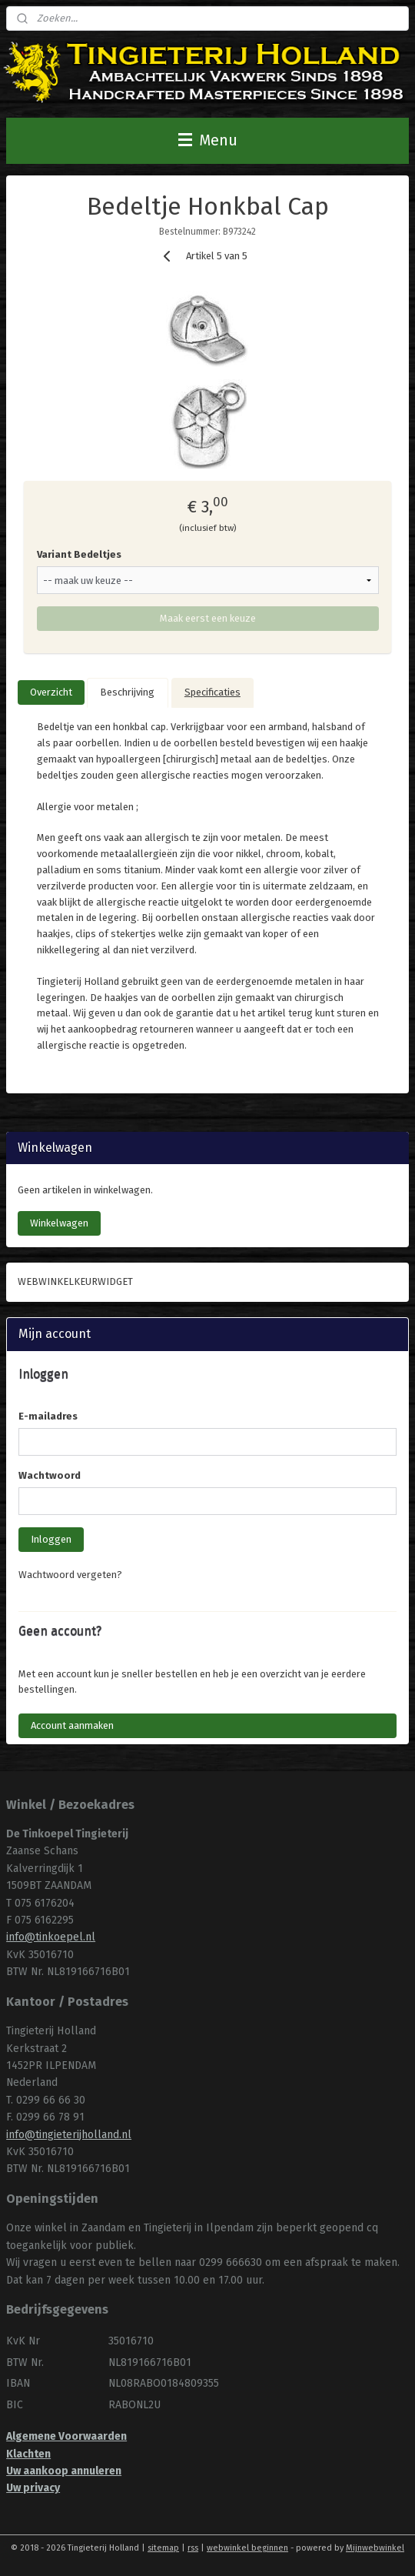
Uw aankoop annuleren (63, 2471)
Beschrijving (127, 692)
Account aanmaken (72, 1725)
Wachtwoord (49, 1475)
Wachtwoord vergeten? (70, 1574)
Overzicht (51, 692)
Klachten (28, 2454)
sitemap (163, 2548)
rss (193, 2548)
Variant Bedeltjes (79, 554)
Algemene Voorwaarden (66, 2436)
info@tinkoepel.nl (50, 1937)
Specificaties (212, 692)
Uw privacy (33, 2487)
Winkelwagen (59, 1223)
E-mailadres (48, 1416)
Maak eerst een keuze (208, 618)
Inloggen (51, 1539)
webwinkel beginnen (247, 2548)
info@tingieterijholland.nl (68, 2134)
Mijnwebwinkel (375, 2548)
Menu (207, 140)
